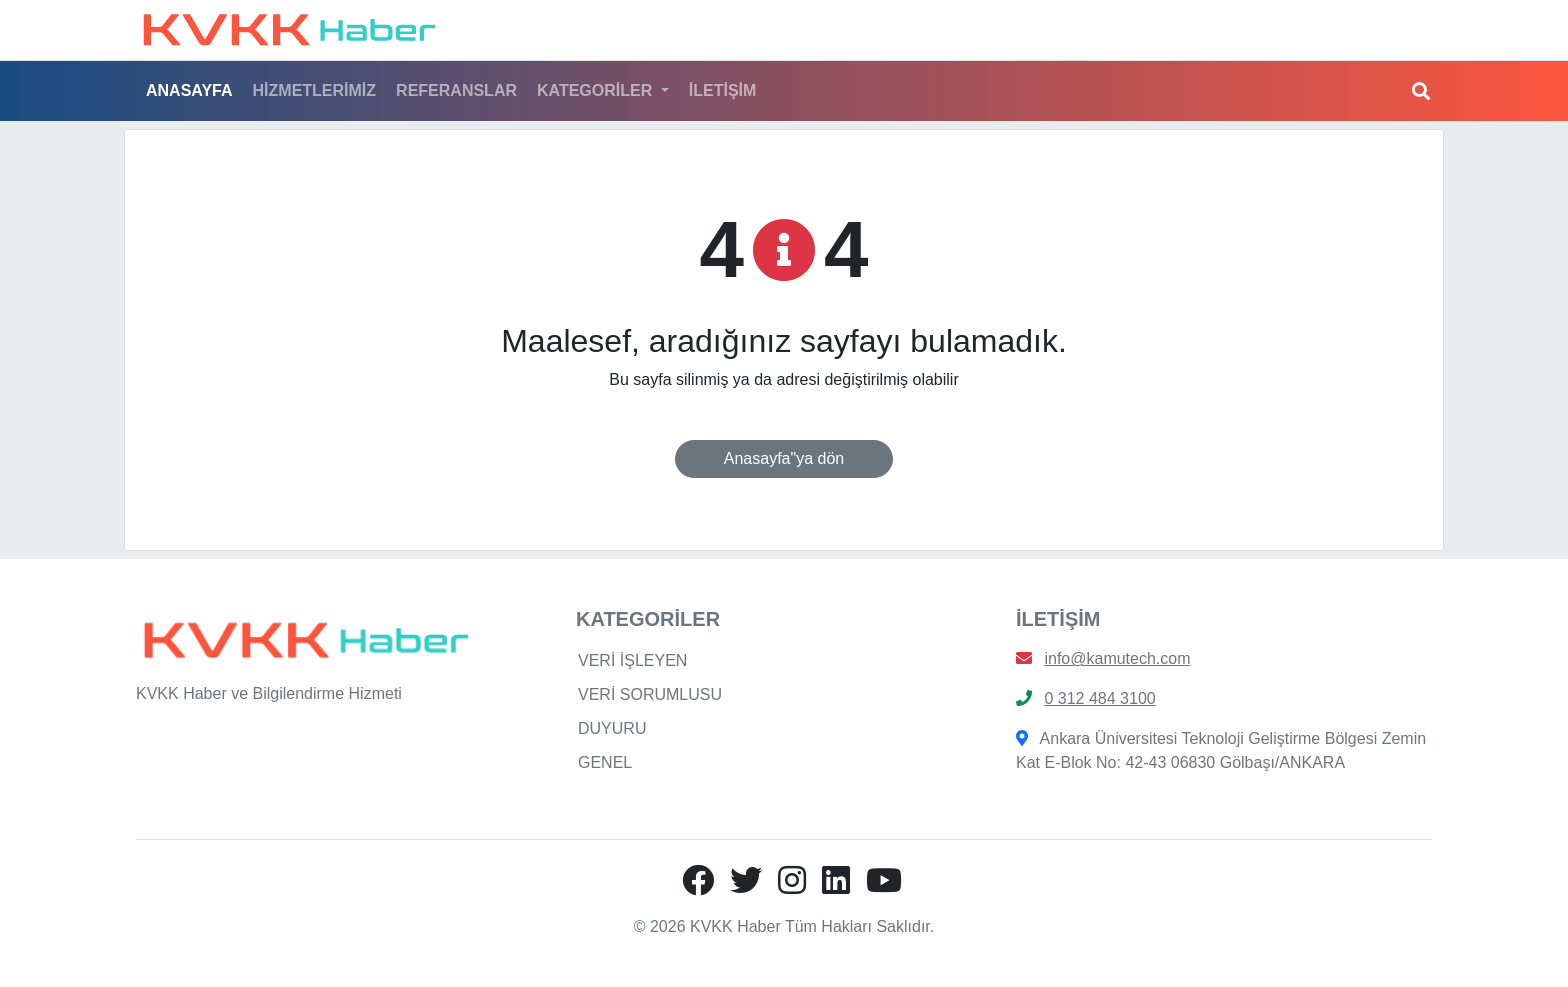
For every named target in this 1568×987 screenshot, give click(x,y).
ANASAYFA (189, 90)
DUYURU (612, 728)
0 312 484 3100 (1099, 698)
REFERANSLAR (456, 90)
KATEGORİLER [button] (597, 90)
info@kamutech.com (1117, 658)
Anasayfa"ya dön (784, 458)
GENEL (605, 762)
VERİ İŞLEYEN (632, 660)
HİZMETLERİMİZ (315, 90)
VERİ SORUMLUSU (650, 694)
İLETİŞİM (723, 90)
